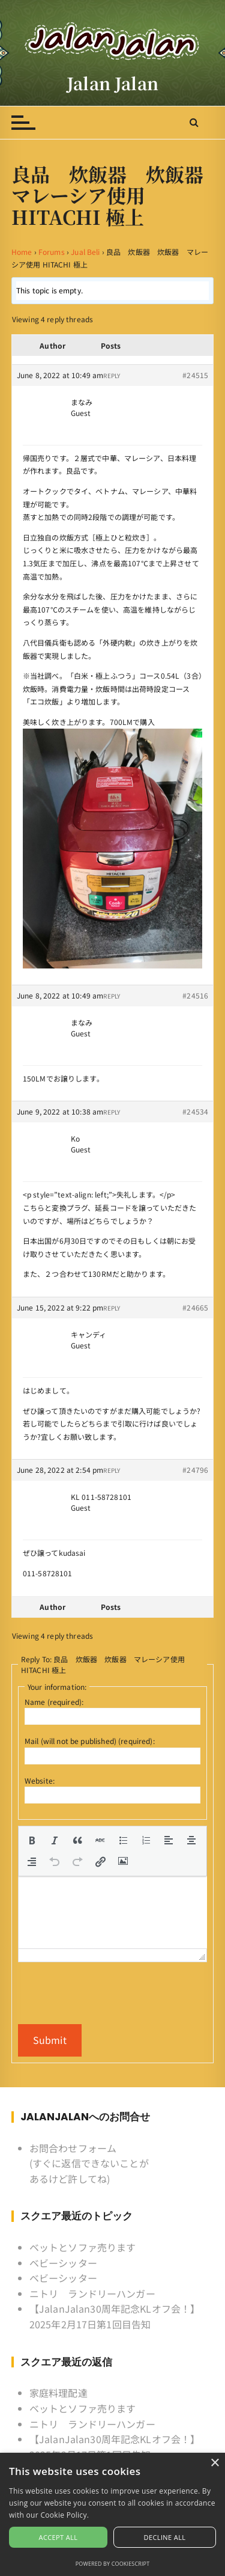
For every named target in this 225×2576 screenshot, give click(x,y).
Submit (50, 2040)
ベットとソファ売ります (82, 2247)
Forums (51, 251)
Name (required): (54, 1701)
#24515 (195, 375)
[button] (32, 1840)
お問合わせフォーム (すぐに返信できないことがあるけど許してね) (89, 2163)
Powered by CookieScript (113, 2564)
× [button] (214, 2463)
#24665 (195, 1307)
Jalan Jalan (112, 83)
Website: (40, 1780)
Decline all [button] (165, 2537)
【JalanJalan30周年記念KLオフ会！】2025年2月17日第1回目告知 (114, 2316)
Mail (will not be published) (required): (90, 1741)
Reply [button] (111, 375)
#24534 (195, 1111)
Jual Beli (85, 251)
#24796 (195, 1469)
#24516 (195, 995)
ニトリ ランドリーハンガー (92, 2293)
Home (21, 251)
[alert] (112, 2514)
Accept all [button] (58, 2537)
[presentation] (32, 1840)
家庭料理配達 (58, 2392)
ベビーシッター (63, 2263)
